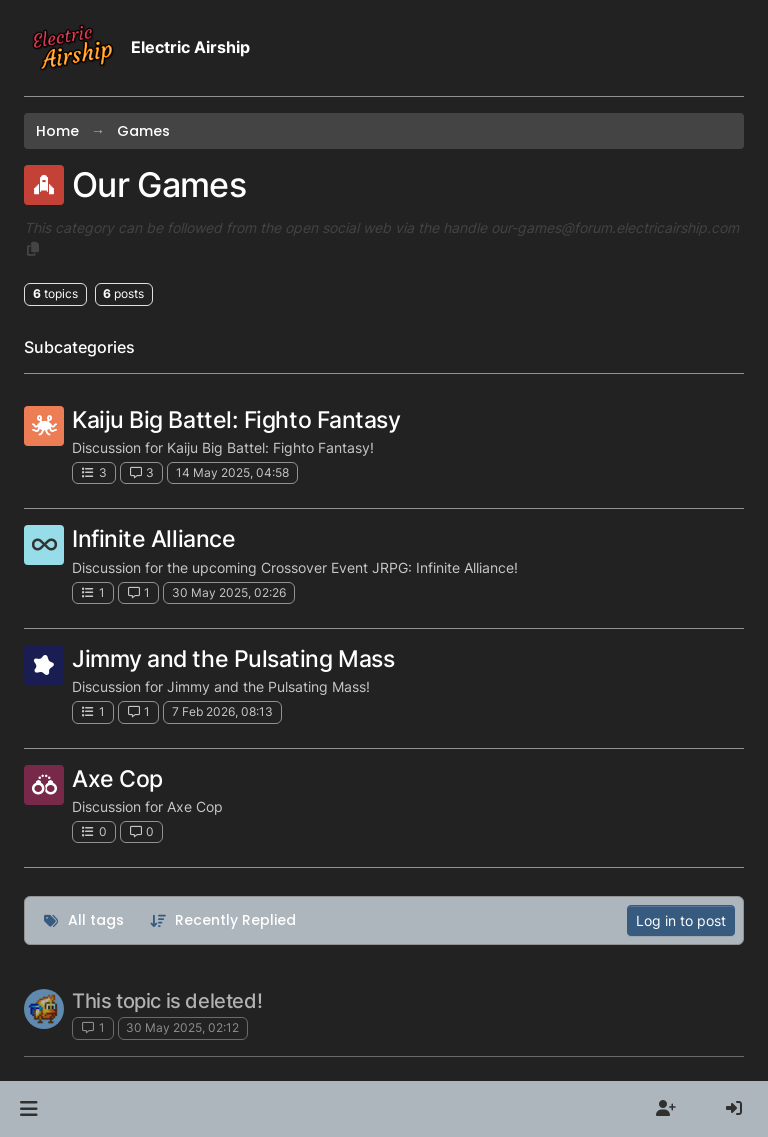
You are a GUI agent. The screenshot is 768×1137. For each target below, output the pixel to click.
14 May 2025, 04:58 (232, 472)
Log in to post (681, 920)
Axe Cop (117, 778)
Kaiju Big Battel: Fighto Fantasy (236, 419)
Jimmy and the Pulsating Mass (233, 658)
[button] (28, 1109)
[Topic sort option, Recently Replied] (223, 920)
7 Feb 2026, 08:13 (222, 711)
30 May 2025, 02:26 (229, 592)
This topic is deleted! (167, 1001)
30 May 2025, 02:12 (182, 1027)
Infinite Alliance (153, 538)
